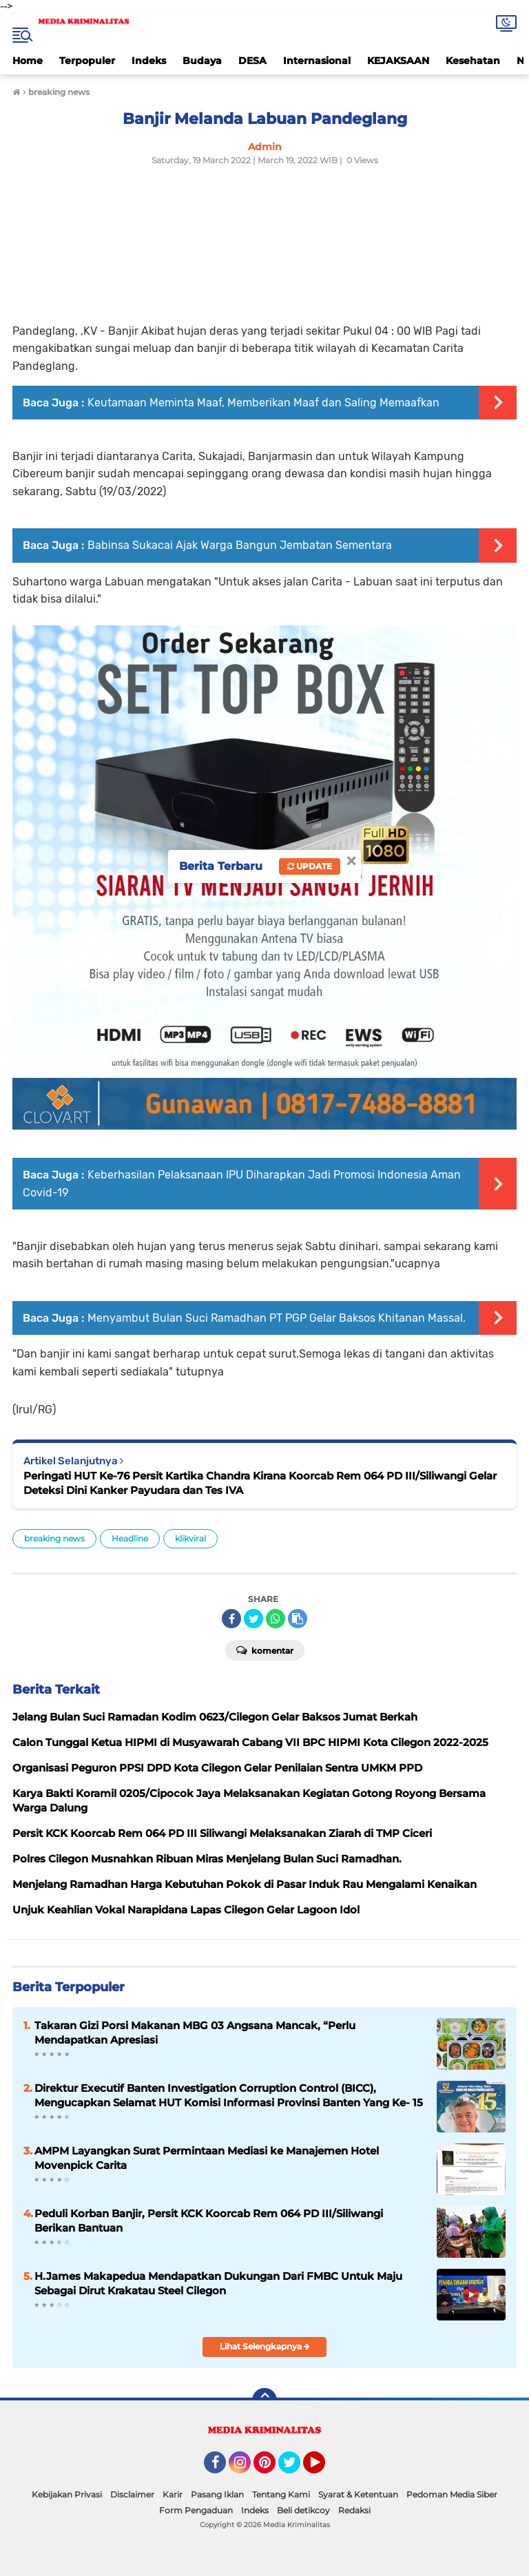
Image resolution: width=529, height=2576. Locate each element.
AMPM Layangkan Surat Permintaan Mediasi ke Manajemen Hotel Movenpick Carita (206, 2158)
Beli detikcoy (303, 2510)
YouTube (323, 2468)
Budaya (202, 60)
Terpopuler (87, 60)
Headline (130, 1538)
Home (27, 60)
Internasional (317, 60)
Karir (173, 2494)
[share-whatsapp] (275, 1618)
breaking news (54, 1538)
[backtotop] (264, 2400)
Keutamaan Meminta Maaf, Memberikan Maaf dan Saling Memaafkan (263, 402)
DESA (252, 60)
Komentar (264, 1649)
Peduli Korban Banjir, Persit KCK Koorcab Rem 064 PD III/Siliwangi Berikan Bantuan (208, 2220)
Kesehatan (473, 60)
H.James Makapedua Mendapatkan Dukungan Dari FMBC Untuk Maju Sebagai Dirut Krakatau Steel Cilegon (218, 2283)
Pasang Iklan (217, 2494)
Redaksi (354, 2510)
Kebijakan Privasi (67, 2494)
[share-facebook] (231, 1618)
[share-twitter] (253, 1618)
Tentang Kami (281, 2494)
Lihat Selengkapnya (265, 2346)
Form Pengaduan (196, 2510)
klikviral (190, 1538)
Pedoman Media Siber (451, 2494)
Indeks (149, 60)
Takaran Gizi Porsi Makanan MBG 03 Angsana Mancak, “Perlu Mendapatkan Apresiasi (194, 2032)
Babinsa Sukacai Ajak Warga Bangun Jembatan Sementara (239, 545)
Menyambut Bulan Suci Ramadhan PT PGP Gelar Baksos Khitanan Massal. (276, 1318)
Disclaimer (132, 2494)
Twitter (295, 2468)
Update (309, 866)
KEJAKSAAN (398, 60)
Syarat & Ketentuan (358, 2494)
